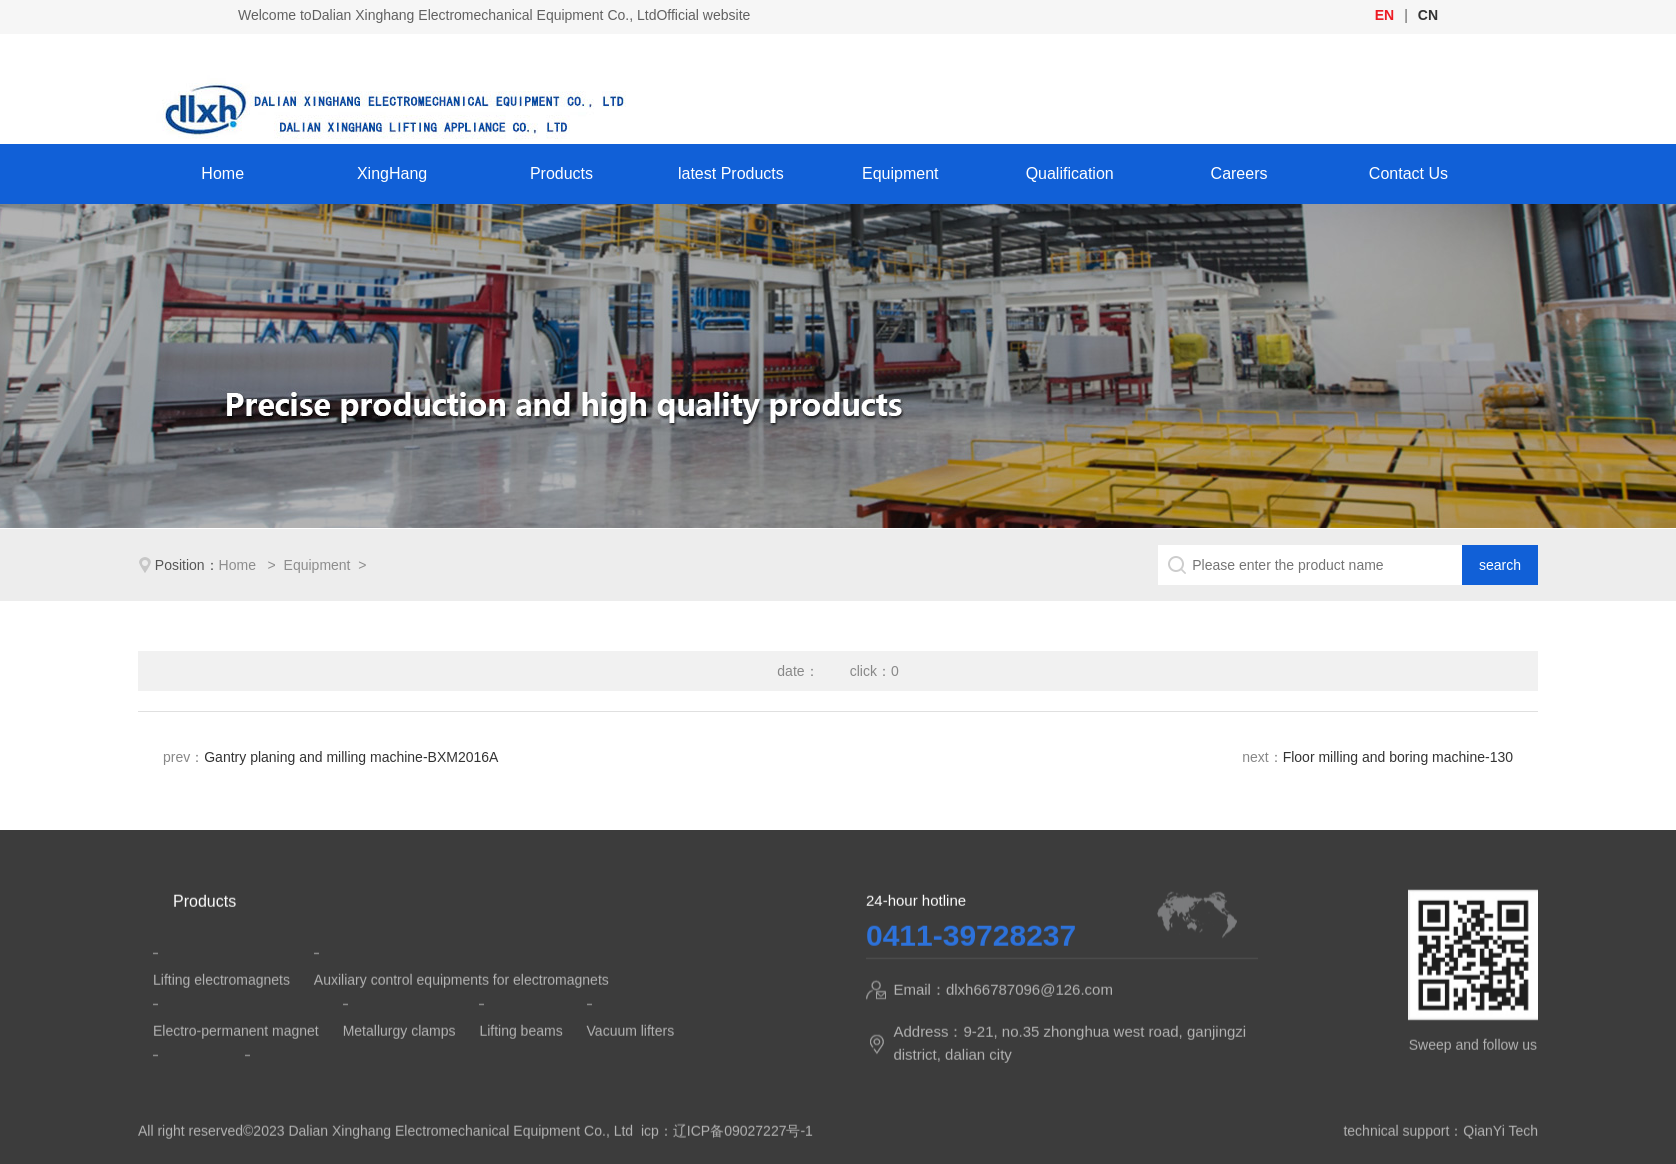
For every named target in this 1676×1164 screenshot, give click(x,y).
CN (1428, 15)
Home (222, 173)
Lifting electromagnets (221, 1006)
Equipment (900, 173)
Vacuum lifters (631, 1057)
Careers (1239, 173)
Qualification (1070, 173)
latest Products (731, 173)
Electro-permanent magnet (236, 1057)
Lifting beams (520, 1057)
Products (561, 173)
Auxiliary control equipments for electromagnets (461, 1006)
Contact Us (1408, 173)
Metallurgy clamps (399, 1057)
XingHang (392, 173)
